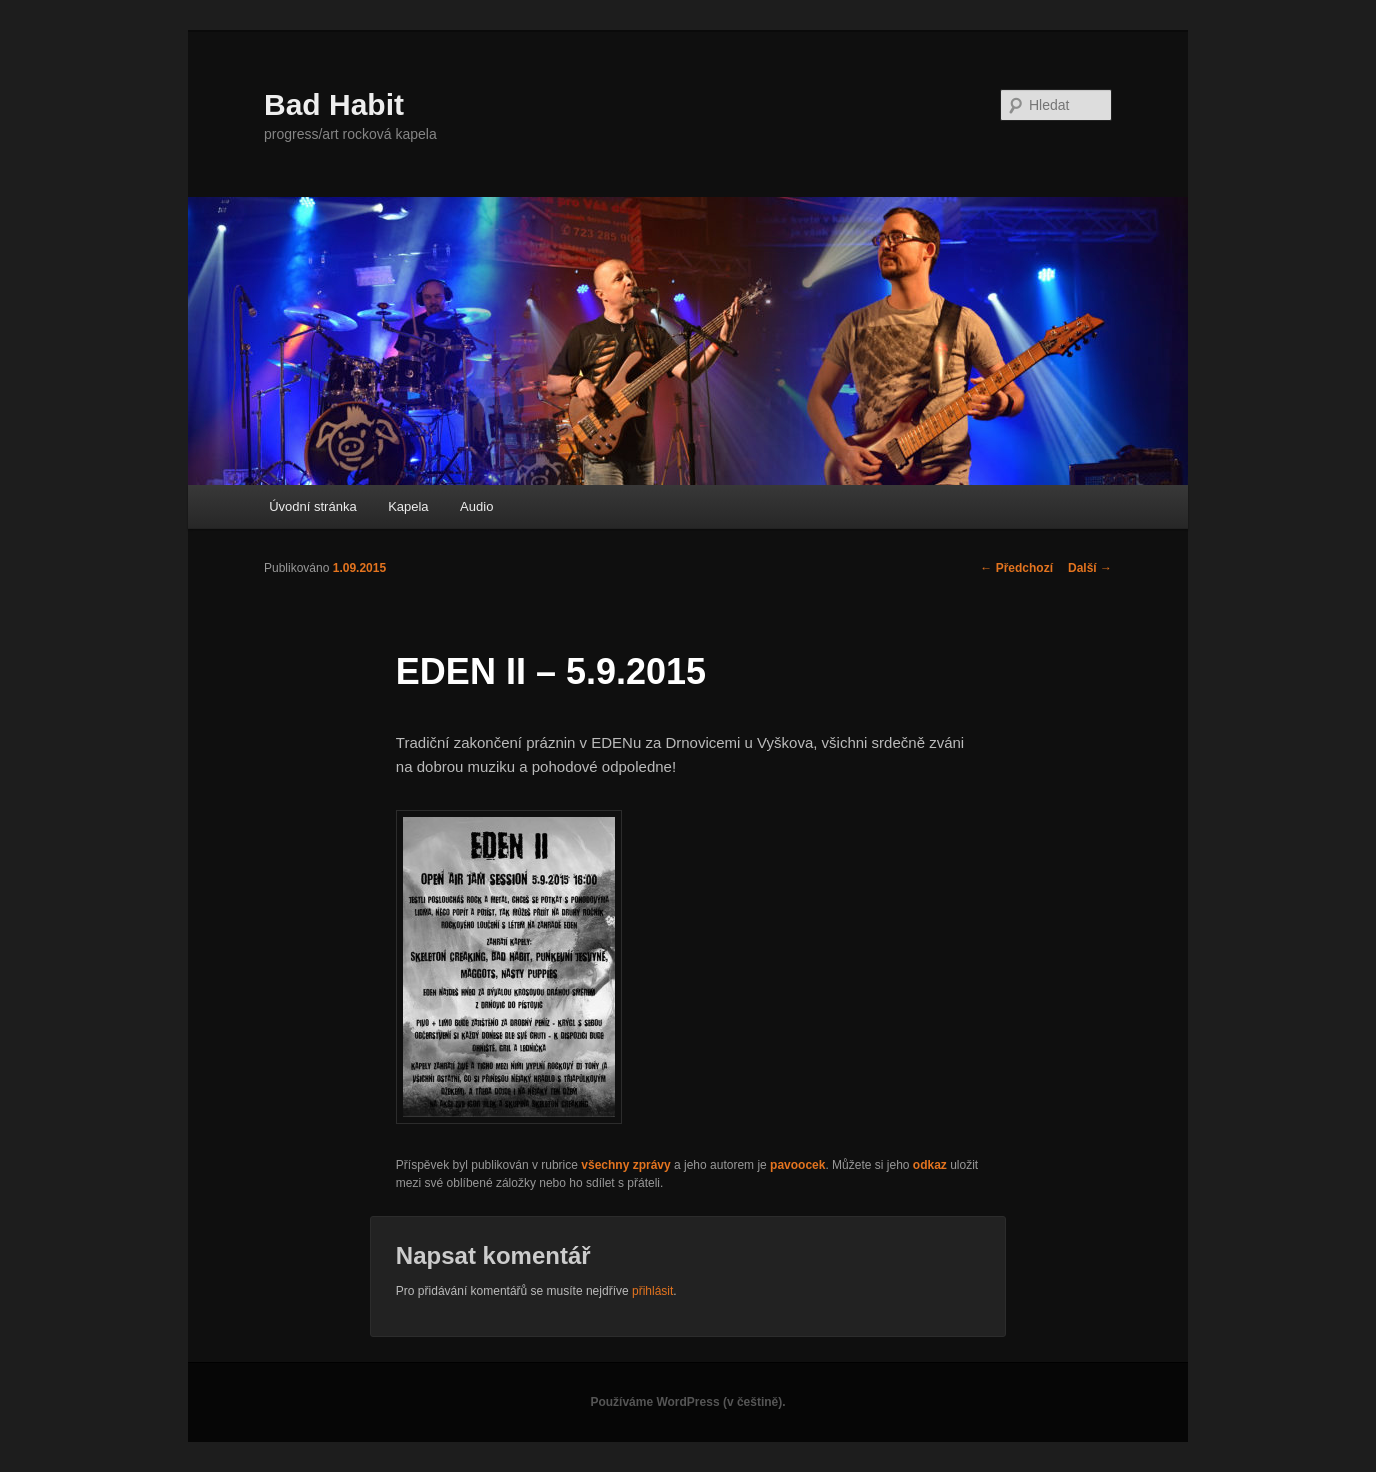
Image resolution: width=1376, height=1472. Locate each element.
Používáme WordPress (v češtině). (687, 1402)
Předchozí (1016, 568)
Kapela (408, 506)
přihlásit (652, 1291)
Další (1090, 568)
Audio (476, 506)
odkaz (930, 1165)
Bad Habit (334, 104)
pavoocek (797, 1165)
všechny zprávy (625, 1165)
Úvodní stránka (312, 506)
